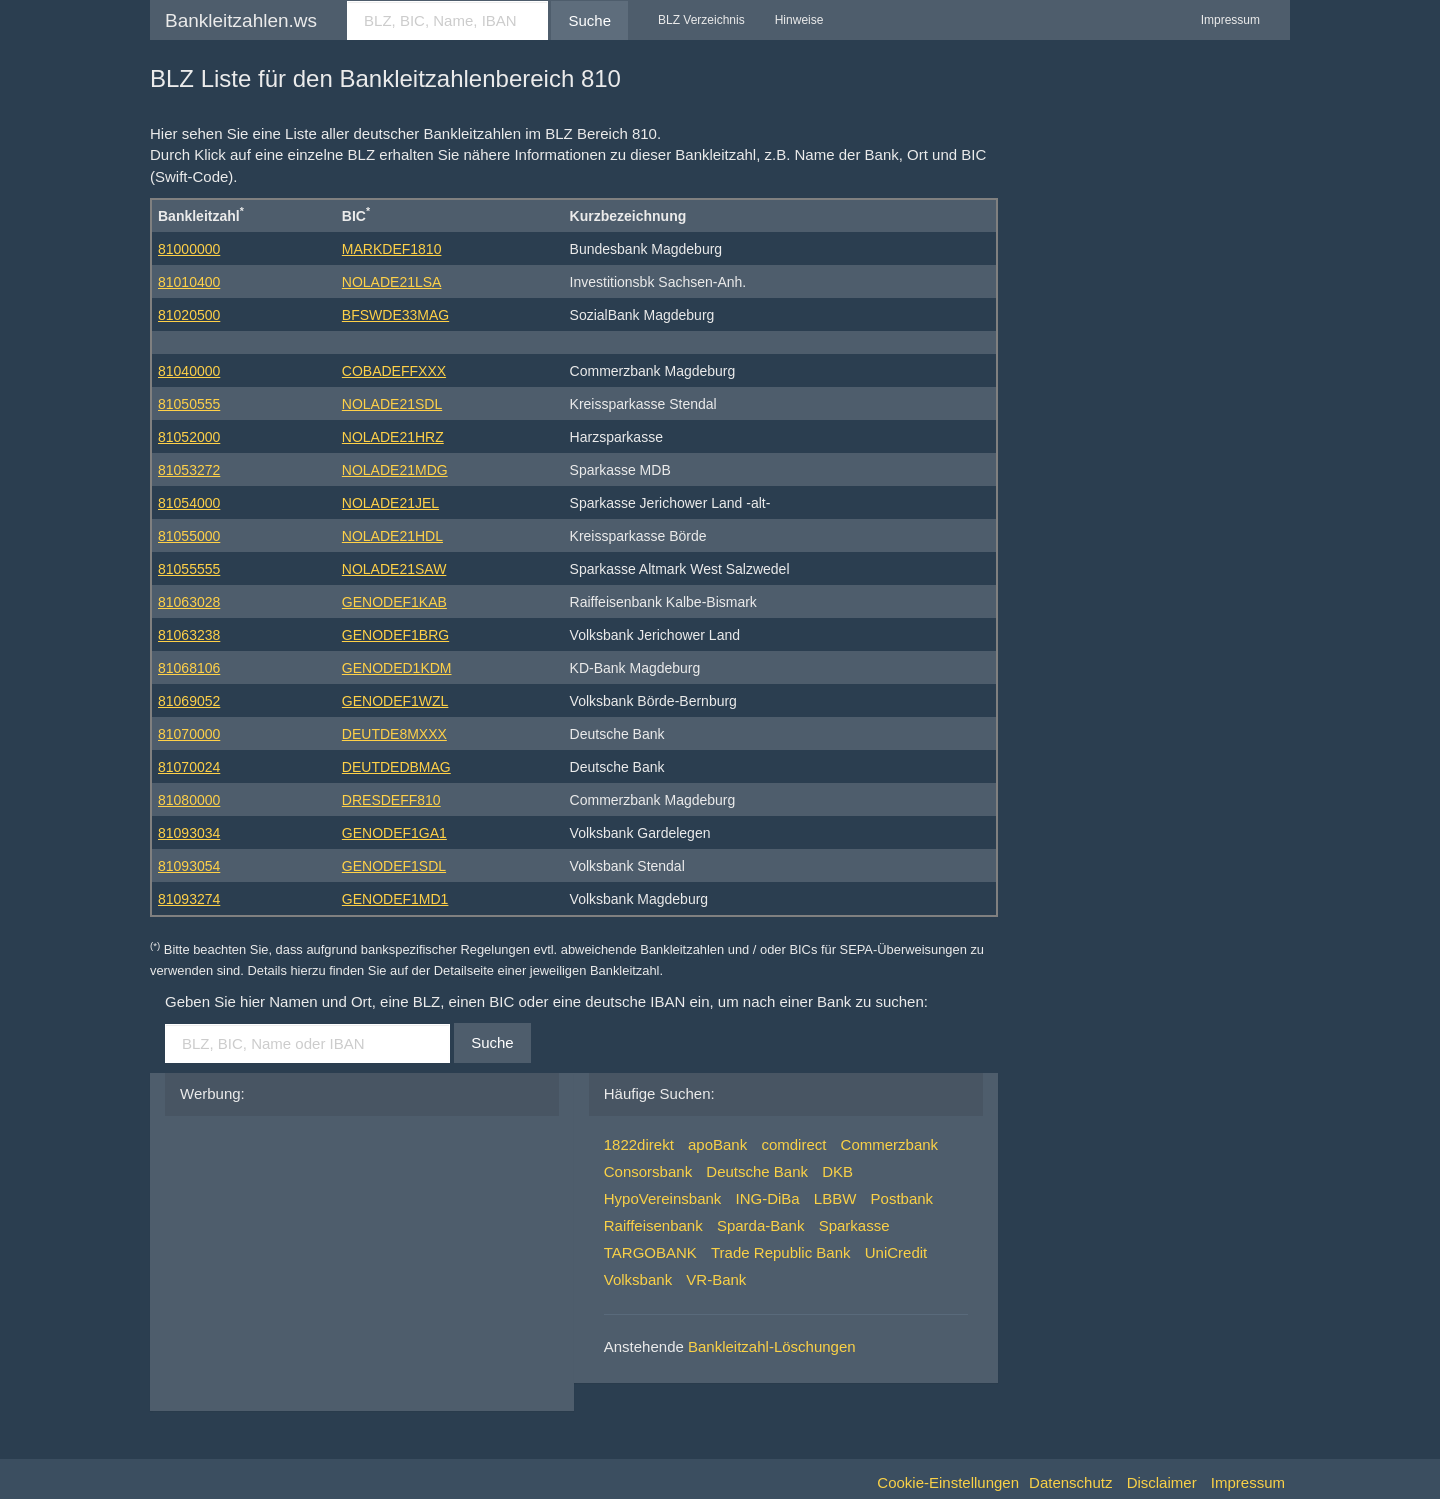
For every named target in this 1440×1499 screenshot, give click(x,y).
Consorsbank (648, 1171)
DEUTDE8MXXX (394, 734)
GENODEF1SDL (394, 866)
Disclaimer (1162, 1482)
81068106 (189, 668)
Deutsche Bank (757, 1171)
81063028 (189, 602)
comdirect (793, 1144)
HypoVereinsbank (663, 1198)
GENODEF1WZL (395, 701)
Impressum (1230, 20)
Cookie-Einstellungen (948, 1482)
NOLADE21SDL (392, 404)
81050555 (189, 404)
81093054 (189, 866)
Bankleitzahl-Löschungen (772, 1346)
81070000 (189, 734)
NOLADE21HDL (392, 536)
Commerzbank (890, 1144)
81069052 (189, 701)
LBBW (835, 1198)
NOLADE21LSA (392, 282)
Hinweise (799, 20)
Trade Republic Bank (781, 1252)
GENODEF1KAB (394, 602)
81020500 (189, 315)
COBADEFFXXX (394, 371)
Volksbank (638, 1279)
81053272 (189, 470)
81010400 (189, 282)
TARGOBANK (650, 1252)
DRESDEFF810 (391, 800)
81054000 (189, 503)
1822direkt (639, 1144)
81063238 (189, 635)
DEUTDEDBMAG (396, 767)
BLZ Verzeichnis (701, 20)
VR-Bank (716, 1279)
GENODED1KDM (397, 668)
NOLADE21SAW (394, 569)
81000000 (189, 249)
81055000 (189, 536)
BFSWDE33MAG (395, 315)
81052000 (189, 437)
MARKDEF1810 (392, 249)
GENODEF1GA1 (394, 833)
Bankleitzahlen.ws (241, 20)
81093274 (189, 899)
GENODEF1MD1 (395, 899)
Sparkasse (854, 1225)
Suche (589, 20)
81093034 (189, 833)
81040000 (189, 371)
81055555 (189, 569)
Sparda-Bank (761, 1225)
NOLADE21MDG (395, 470)
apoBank (717, 1144)
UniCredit (896, 1252)
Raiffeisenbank (653, 1225)
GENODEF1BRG (395, 635)
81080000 (189, 800)
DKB (837, 1171)
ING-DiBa (768, 1198)
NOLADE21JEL (390, 503)
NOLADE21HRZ (393, 437)
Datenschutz (1070, 1482)
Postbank (902, 1198)
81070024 (189, 767)
